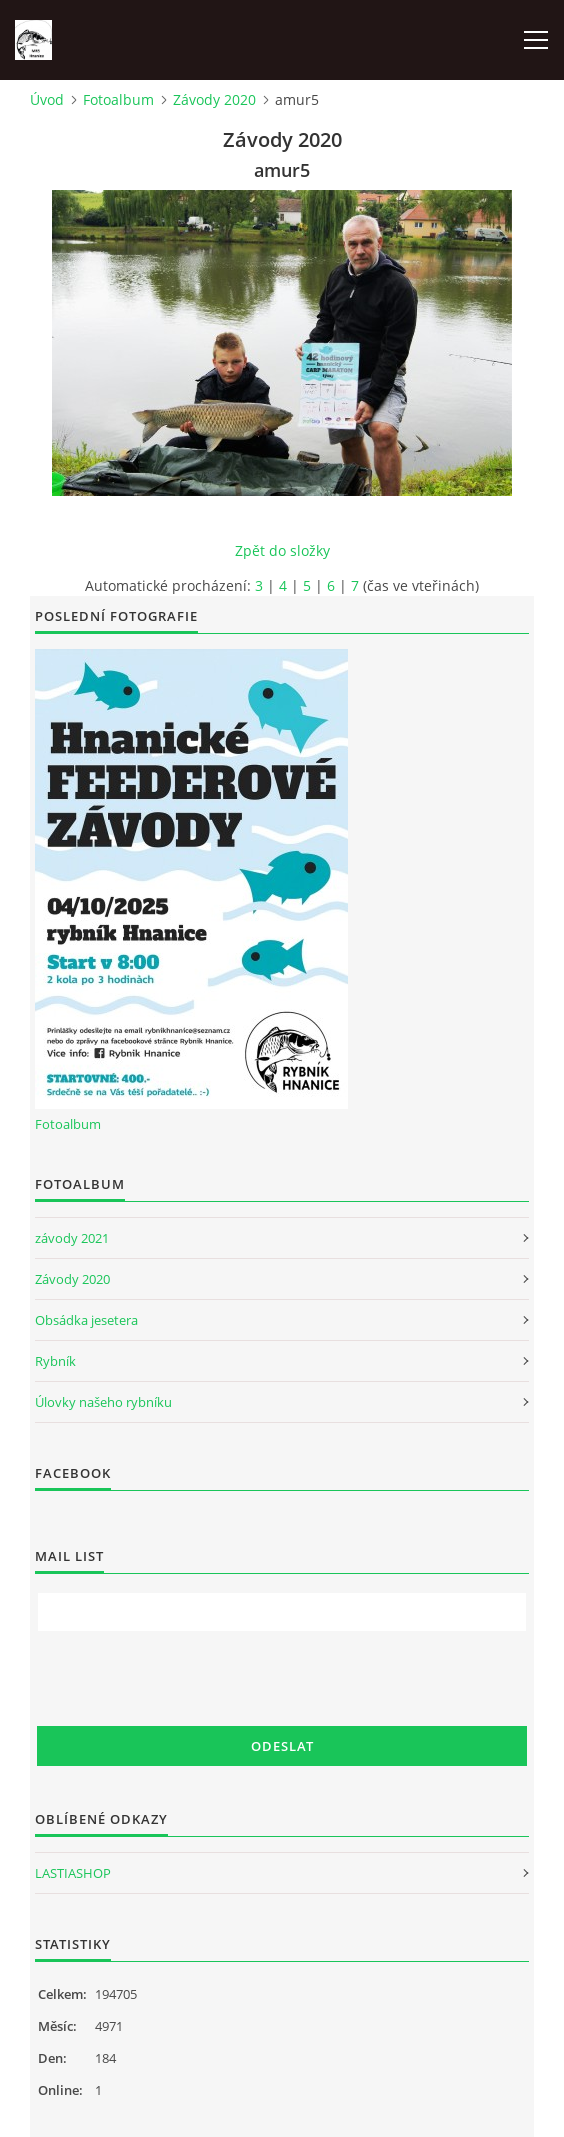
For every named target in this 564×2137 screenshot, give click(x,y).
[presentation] (189, 1679)
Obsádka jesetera (86, 1320)
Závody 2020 (214, 99)
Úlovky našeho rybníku (103, 1402)
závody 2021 (72, 1238)
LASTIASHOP (73, 1873)
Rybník (55, 1361)
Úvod (47, 99)
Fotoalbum (118, 99)
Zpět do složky (282, 550)
